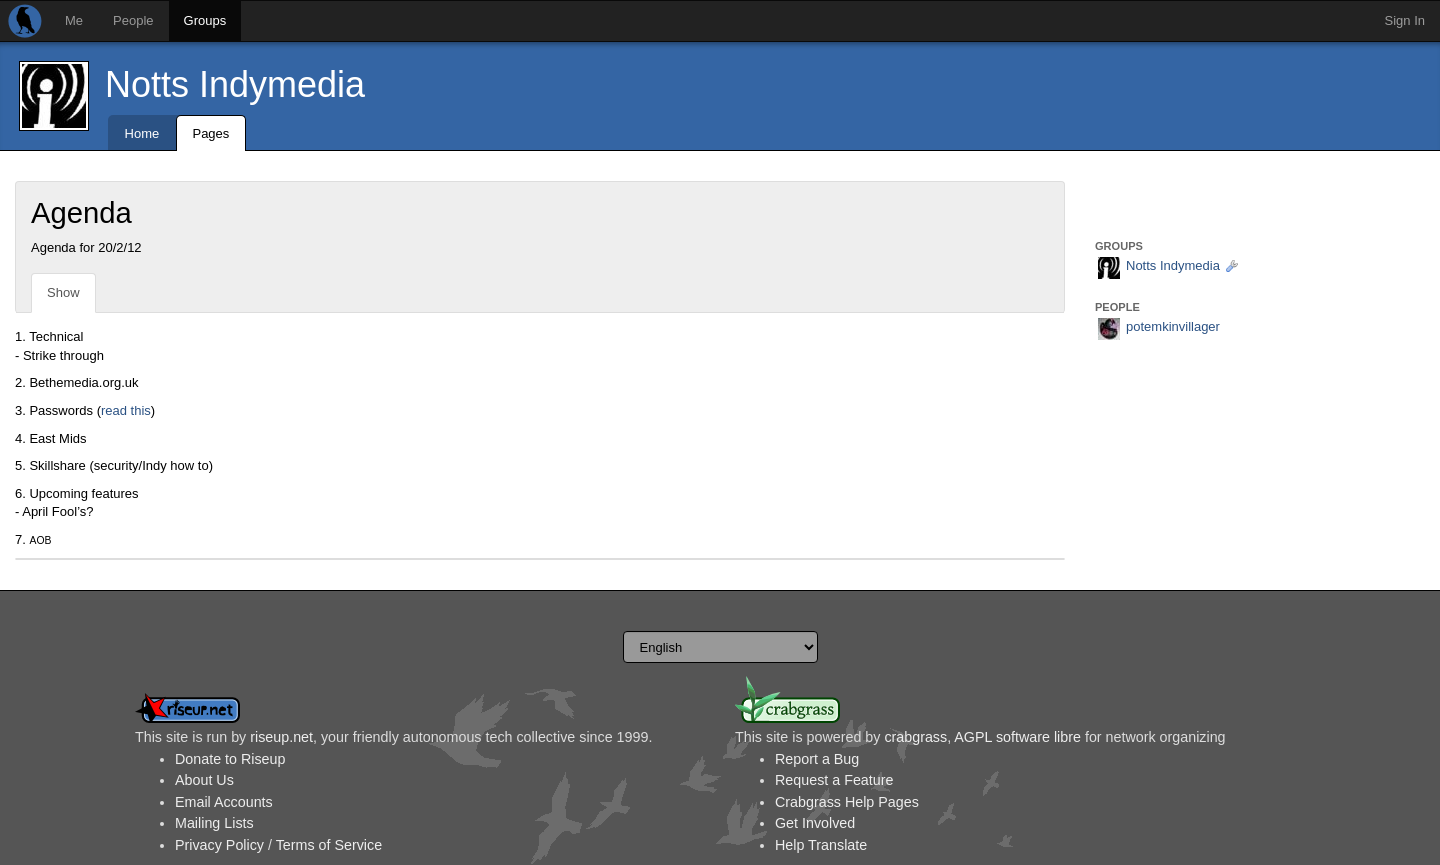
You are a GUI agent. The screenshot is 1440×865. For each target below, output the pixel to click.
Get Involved (815, 823)
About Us (204, 780)
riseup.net (281, 737)
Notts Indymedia (235, 84)
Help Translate (821, 845)
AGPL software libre (1017, 737)
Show (63, 292)
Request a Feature (834, 780)
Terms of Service (329, 845)
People (133, 20)
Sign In (1405, 20)
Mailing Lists (214, 823)
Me (74, 20)
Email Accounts (224, 802)
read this (126, 410)
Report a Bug (817, 759)
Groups (205, 20)
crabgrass (915, 737)
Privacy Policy (219, 845)
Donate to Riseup (230, 759)
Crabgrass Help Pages (847, 802)
